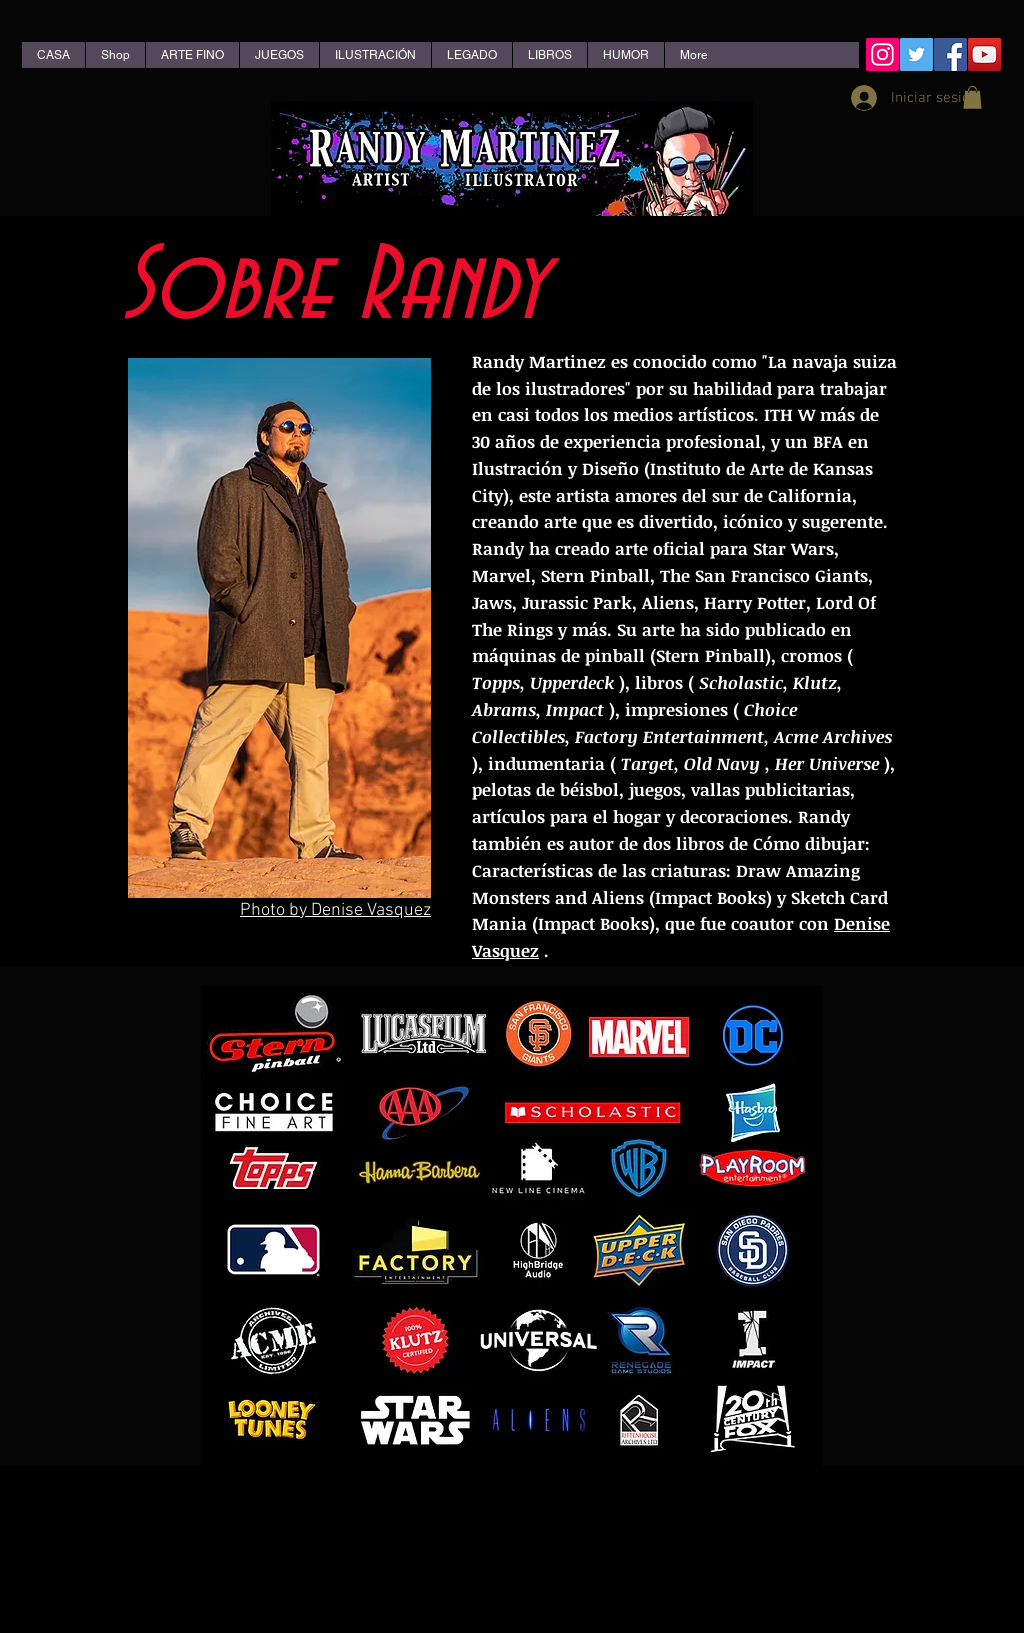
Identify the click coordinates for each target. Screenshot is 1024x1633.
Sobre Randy (333, 288)
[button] (972, 97)
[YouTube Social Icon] (984, 54)
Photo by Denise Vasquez (335, 910)
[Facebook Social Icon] (950, 54)
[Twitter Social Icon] (916, 54)
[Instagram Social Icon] (882, 54)
